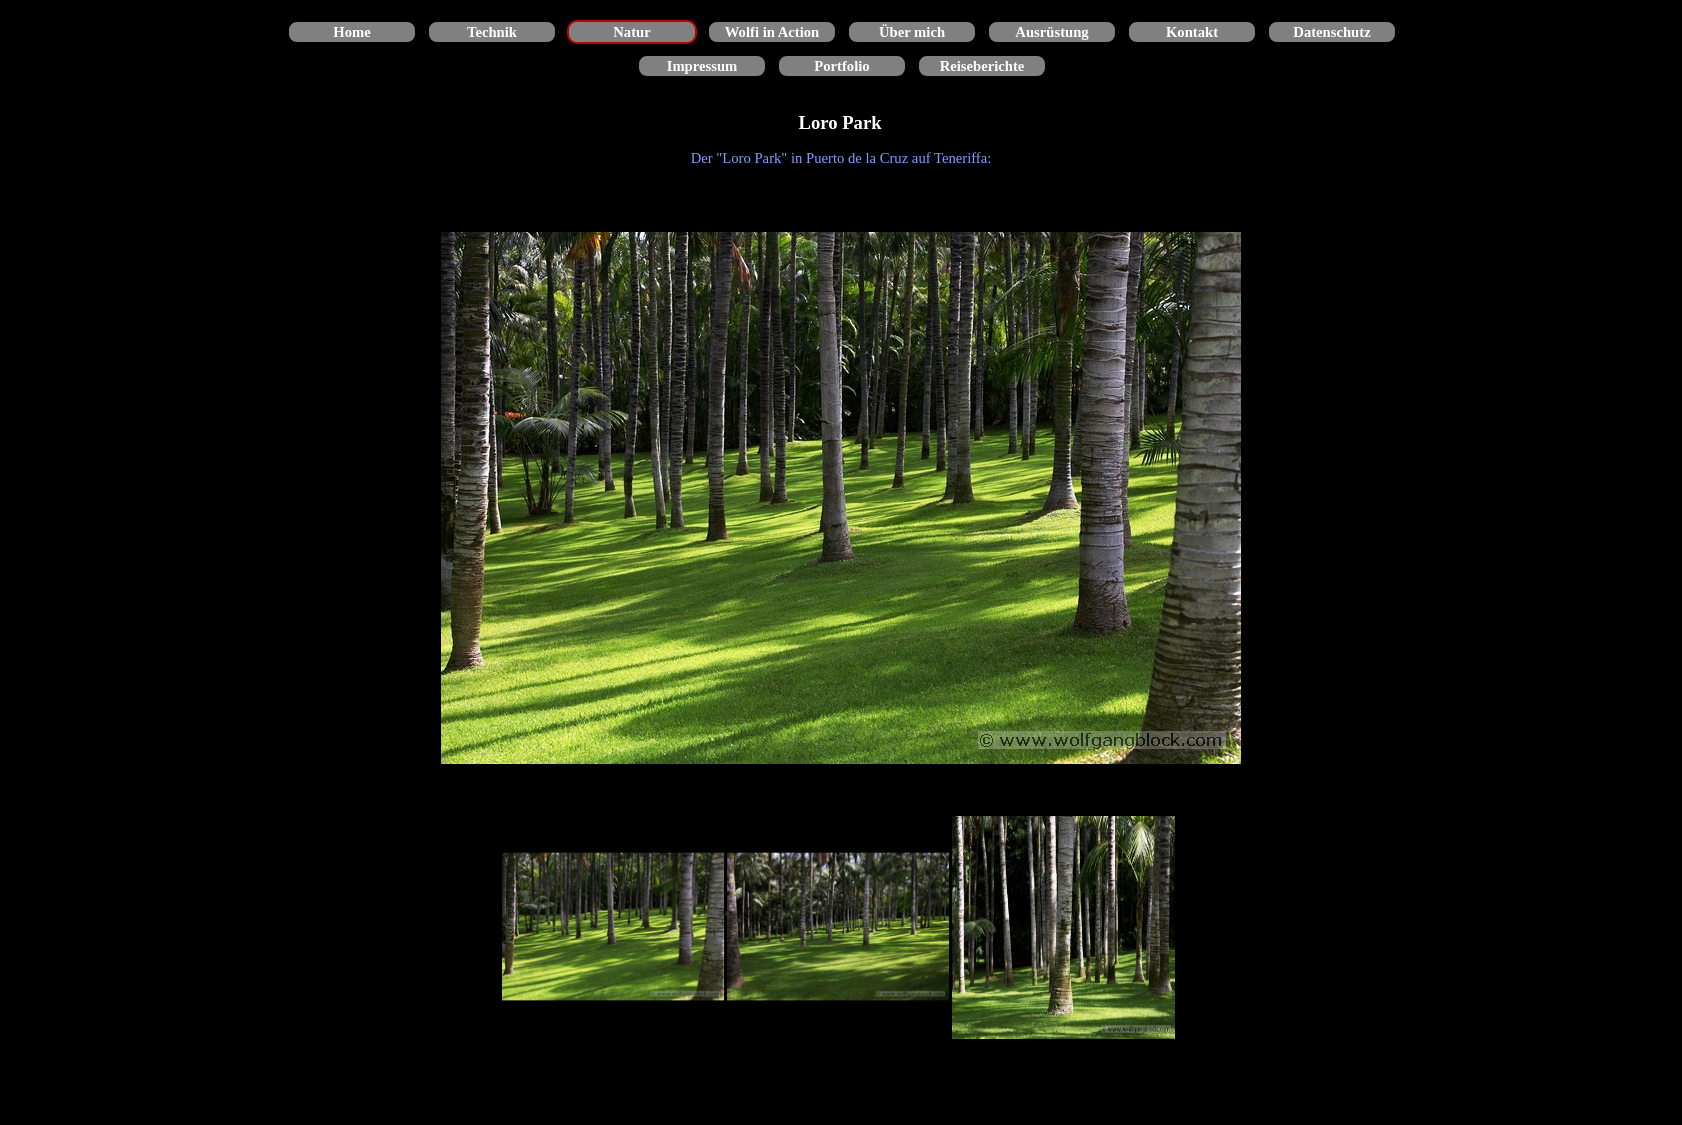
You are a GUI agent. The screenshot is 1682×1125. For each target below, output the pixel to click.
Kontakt (1192, 32)
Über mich (912, 32)
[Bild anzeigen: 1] (613, 927)
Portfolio (841, 66)
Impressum (702, 66)
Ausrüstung (1051, 32)
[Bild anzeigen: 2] (838, 927)
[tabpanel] (841, 158)
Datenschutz (1331, 32)
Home (351, 32)
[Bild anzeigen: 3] (1063, 927)
